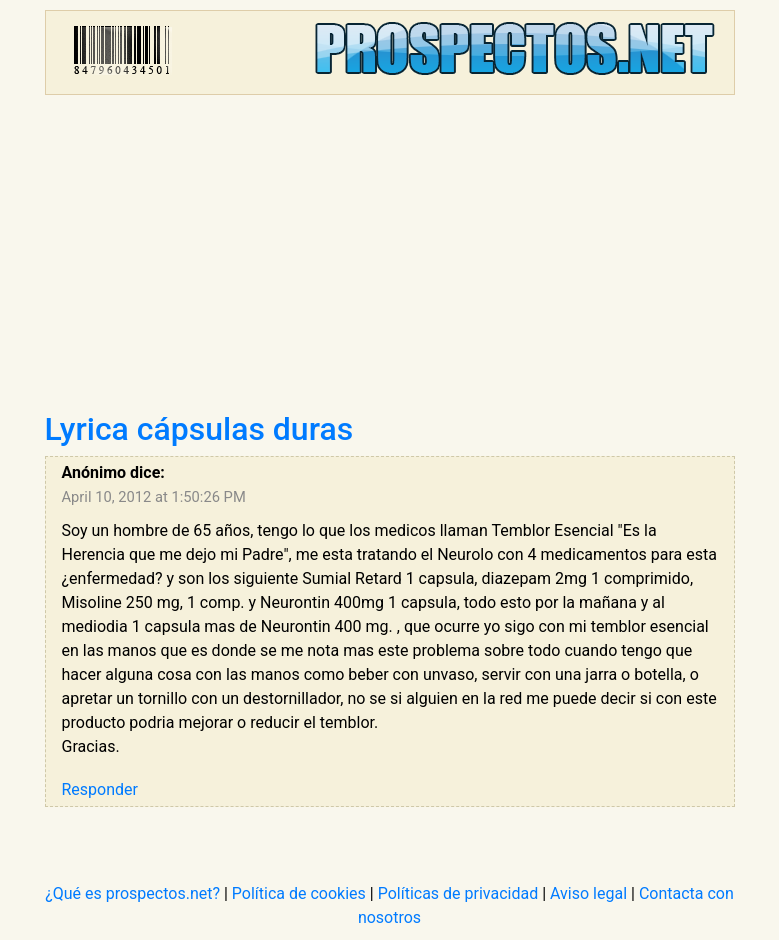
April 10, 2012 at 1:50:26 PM (154, 497)
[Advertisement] (390, 260)
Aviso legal (588, 893)
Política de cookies (299, 893)
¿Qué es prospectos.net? (132, 893)
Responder (100, 789)
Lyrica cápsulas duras (199, 429)
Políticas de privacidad (458, 893)
